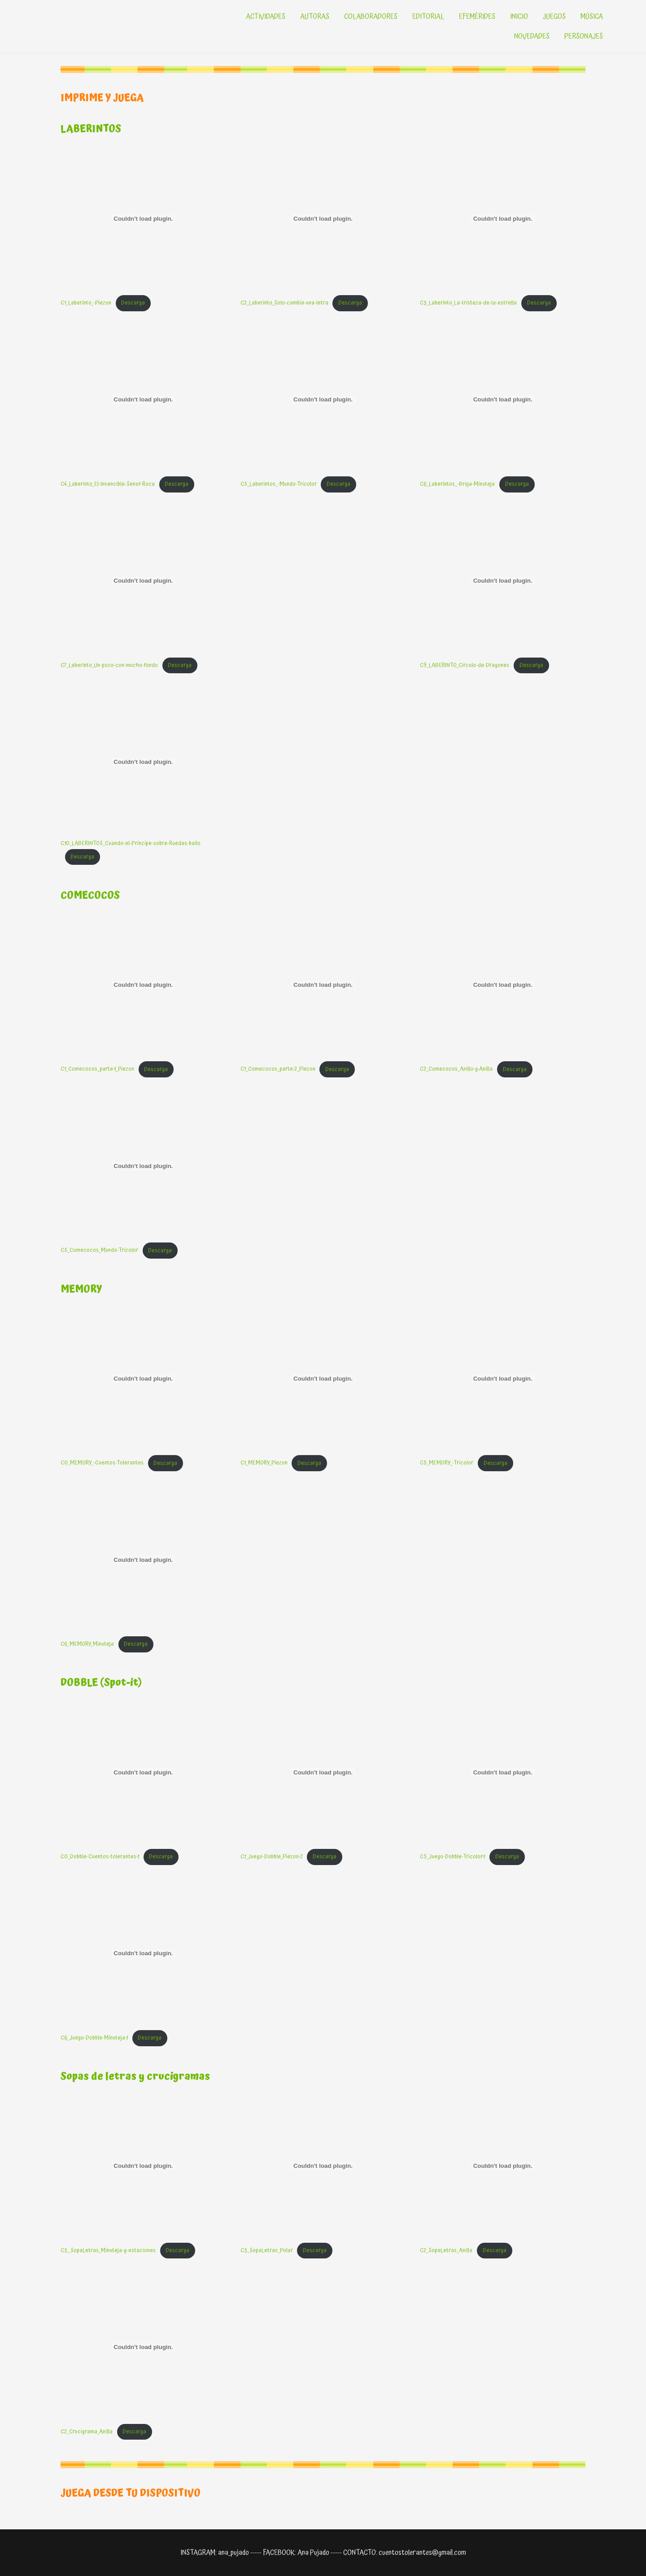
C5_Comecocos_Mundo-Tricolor (99, 1250)
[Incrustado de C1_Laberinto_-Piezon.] (143, 218)
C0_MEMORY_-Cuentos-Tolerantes (102, 1463)
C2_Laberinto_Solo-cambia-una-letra (284, 303)
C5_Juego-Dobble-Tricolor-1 (452, 1856)
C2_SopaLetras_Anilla (446, 2250)
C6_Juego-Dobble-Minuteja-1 (94, 2038)
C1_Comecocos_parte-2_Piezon (277, 1069)
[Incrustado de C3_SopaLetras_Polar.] (323, 2166)
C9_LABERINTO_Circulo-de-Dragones (464, 665)
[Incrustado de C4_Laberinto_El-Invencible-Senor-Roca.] (143, 399)
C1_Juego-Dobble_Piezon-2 (271, 1856)
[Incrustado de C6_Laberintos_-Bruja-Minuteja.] (502, 399)
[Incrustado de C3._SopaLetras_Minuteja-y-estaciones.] (143, 2166)
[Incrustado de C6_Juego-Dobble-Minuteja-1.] (143, 1953)
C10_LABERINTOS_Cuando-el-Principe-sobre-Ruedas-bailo (131, 843)
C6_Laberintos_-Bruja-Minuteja (457, 484)
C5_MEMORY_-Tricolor (446, 1463)
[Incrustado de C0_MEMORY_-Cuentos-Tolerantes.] (143, 1378)
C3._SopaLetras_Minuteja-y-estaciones (108, 2250)
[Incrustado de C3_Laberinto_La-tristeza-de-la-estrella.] (502, 218)
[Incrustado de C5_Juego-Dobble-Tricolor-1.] (502, 1772)
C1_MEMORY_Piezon (264, 1463)
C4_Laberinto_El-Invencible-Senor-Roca (108, 484)
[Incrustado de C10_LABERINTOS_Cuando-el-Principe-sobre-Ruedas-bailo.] (143, 762)
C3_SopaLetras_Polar (266, 2250)
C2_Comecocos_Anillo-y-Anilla (456, 1069)
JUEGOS (554, 16)
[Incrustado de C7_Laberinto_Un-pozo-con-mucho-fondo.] (143, 581)
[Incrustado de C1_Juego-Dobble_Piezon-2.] (323, 1772)
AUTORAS (314, 16)
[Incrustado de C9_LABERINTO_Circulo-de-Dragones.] (502, 581)
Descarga (133, 303)
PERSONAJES (583, 36)
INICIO (519, 16)
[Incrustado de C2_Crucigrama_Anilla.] (143, 2347)
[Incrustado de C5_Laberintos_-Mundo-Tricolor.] (323, 399)
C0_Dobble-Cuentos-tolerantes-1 (100, 1856)
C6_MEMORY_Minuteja (87, 1644)
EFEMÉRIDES (477, 16)
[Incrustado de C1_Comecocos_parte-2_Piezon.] (323, 985)
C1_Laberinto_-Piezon (86, 303)
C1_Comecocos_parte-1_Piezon (97, 1069)
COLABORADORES (370, 16)
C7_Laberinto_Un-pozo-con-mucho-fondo (109, 665)
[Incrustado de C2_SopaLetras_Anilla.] (502, 2166)
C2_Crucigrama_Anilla (87, 2432)
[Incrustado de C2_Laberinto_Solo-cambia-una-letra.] (323, 218)
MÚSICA (592, 16)
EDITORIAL (428, 16)
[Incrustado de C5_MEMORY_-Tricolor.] (502, 1378)
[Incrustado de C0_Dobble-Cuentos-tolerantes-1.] (143, 1772)
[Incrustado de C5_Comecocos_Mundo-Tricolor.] (143, 1165)
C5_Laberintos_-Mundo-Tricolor (278, 484)
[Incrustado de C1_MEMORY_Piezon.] (323, 1378)
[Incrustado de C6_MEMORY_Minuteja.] (143, 1559)
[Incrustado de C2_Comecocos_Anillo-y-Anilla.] (502, 985)
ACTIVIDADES (265, 16)
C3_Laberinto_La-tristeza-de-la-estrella (468, 303)
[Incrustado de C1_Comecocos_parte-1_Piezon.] (143, 985)
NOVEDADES (532, 36)
